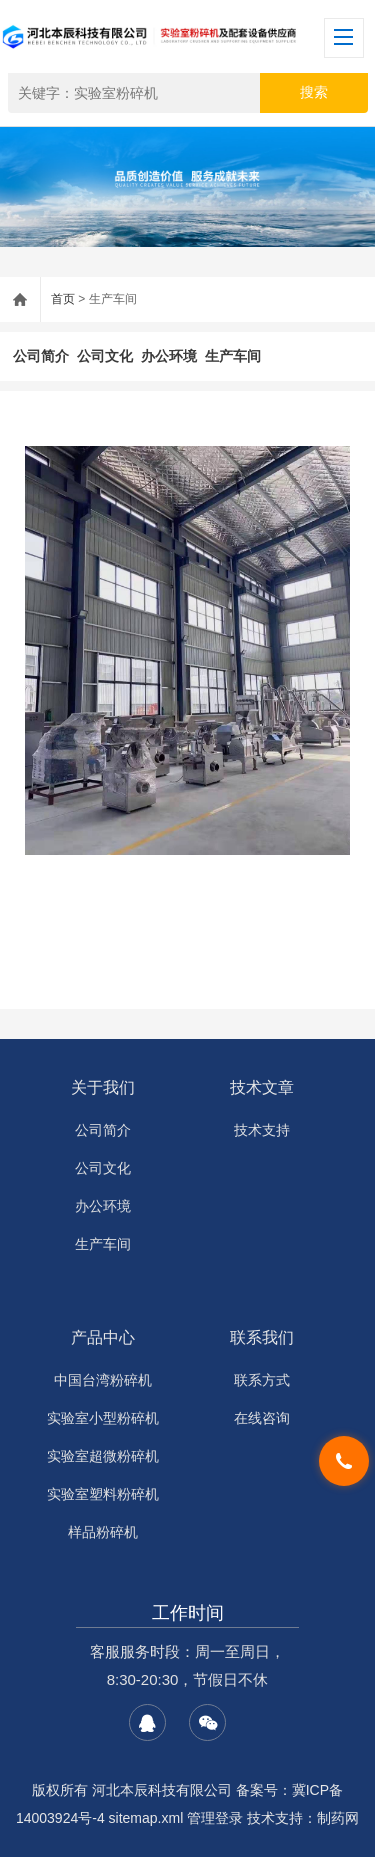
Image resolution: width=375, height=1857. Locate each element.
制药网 (338, 1818)
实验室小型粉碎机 (103, 1418)
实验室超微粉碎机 (103, 1456)
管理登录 (215, 1818)
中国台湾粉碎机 (103, 1380)
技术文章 (262, 1087)
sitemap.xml (146, 1818)
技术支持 (262, 1130)
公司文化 (105, 356)
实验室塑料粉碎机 (103, 1494)
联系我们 (262, 1337)
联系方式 (262, 1380)
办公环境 (169, 356)
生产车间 (233, 356)
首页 (63, 299)
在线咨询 (262, 1418)
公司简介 (41, 356)
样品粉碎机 (103, 1532)
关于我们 (103, 1087)
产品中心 (103, 1337)
